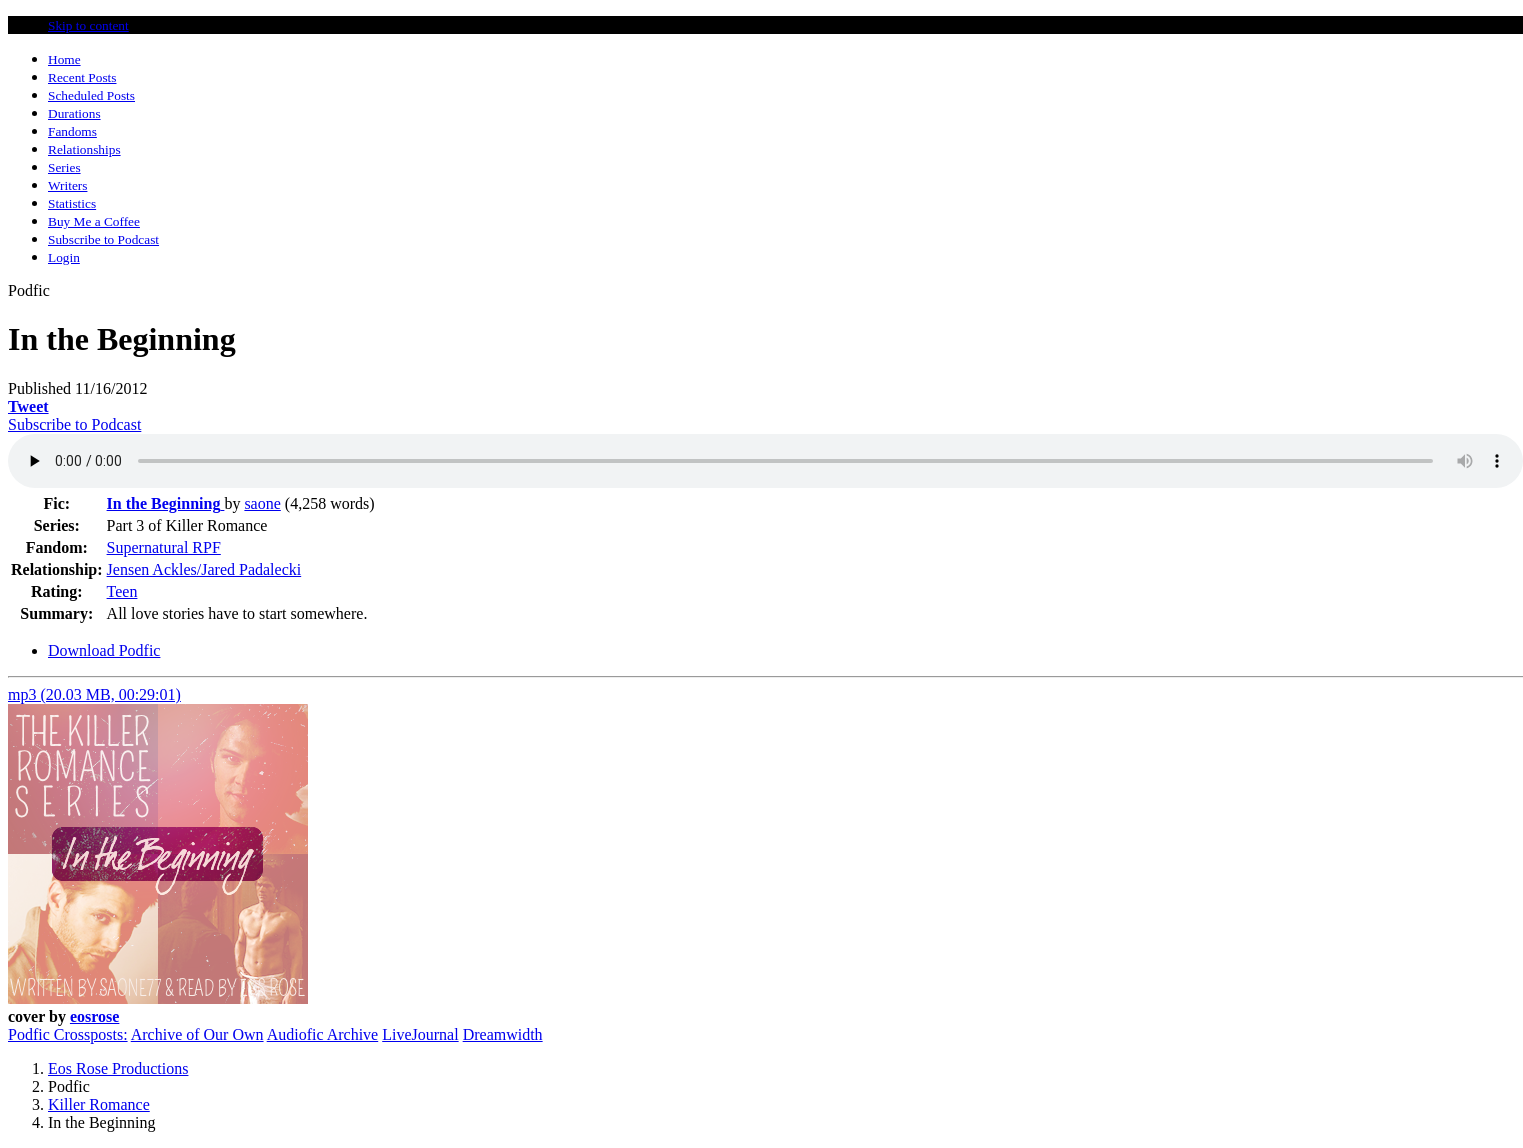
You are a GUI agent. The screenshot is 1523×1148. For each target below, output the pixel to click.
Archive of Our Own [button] (197, 1034)
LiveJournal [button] (420, 1034)
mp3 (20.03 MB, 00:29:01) (94, 694)
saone (262, 503)
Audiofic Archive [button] (323, 1034)
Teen (122, 591)
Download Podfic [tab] (104, 650)
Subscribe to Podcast (74, 424)
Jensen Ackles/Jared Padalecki (204, 569)
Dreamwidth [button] (503, 1034)
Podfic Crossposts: (68, 1034)
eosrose (94, 1016)
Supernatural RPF (164, 547)
